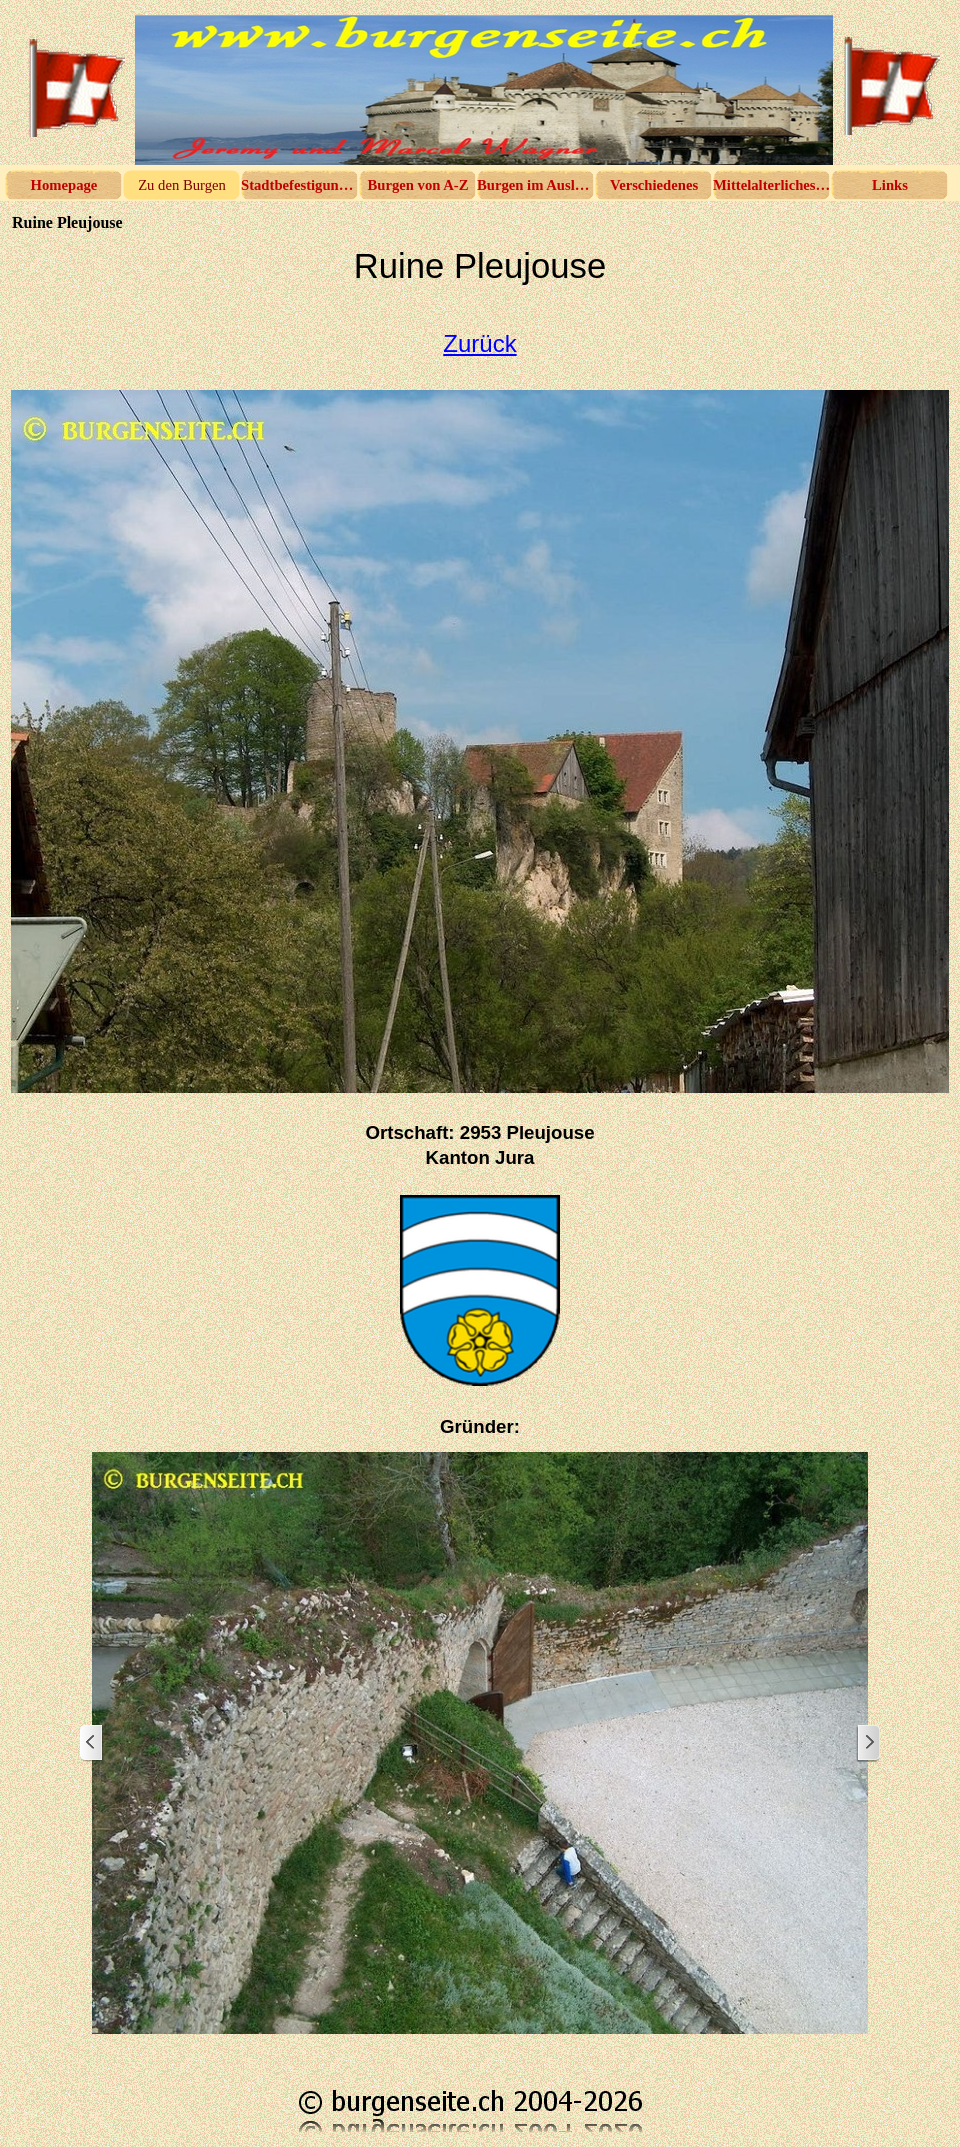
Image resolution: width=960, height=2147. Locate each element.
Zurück (479, 343)
